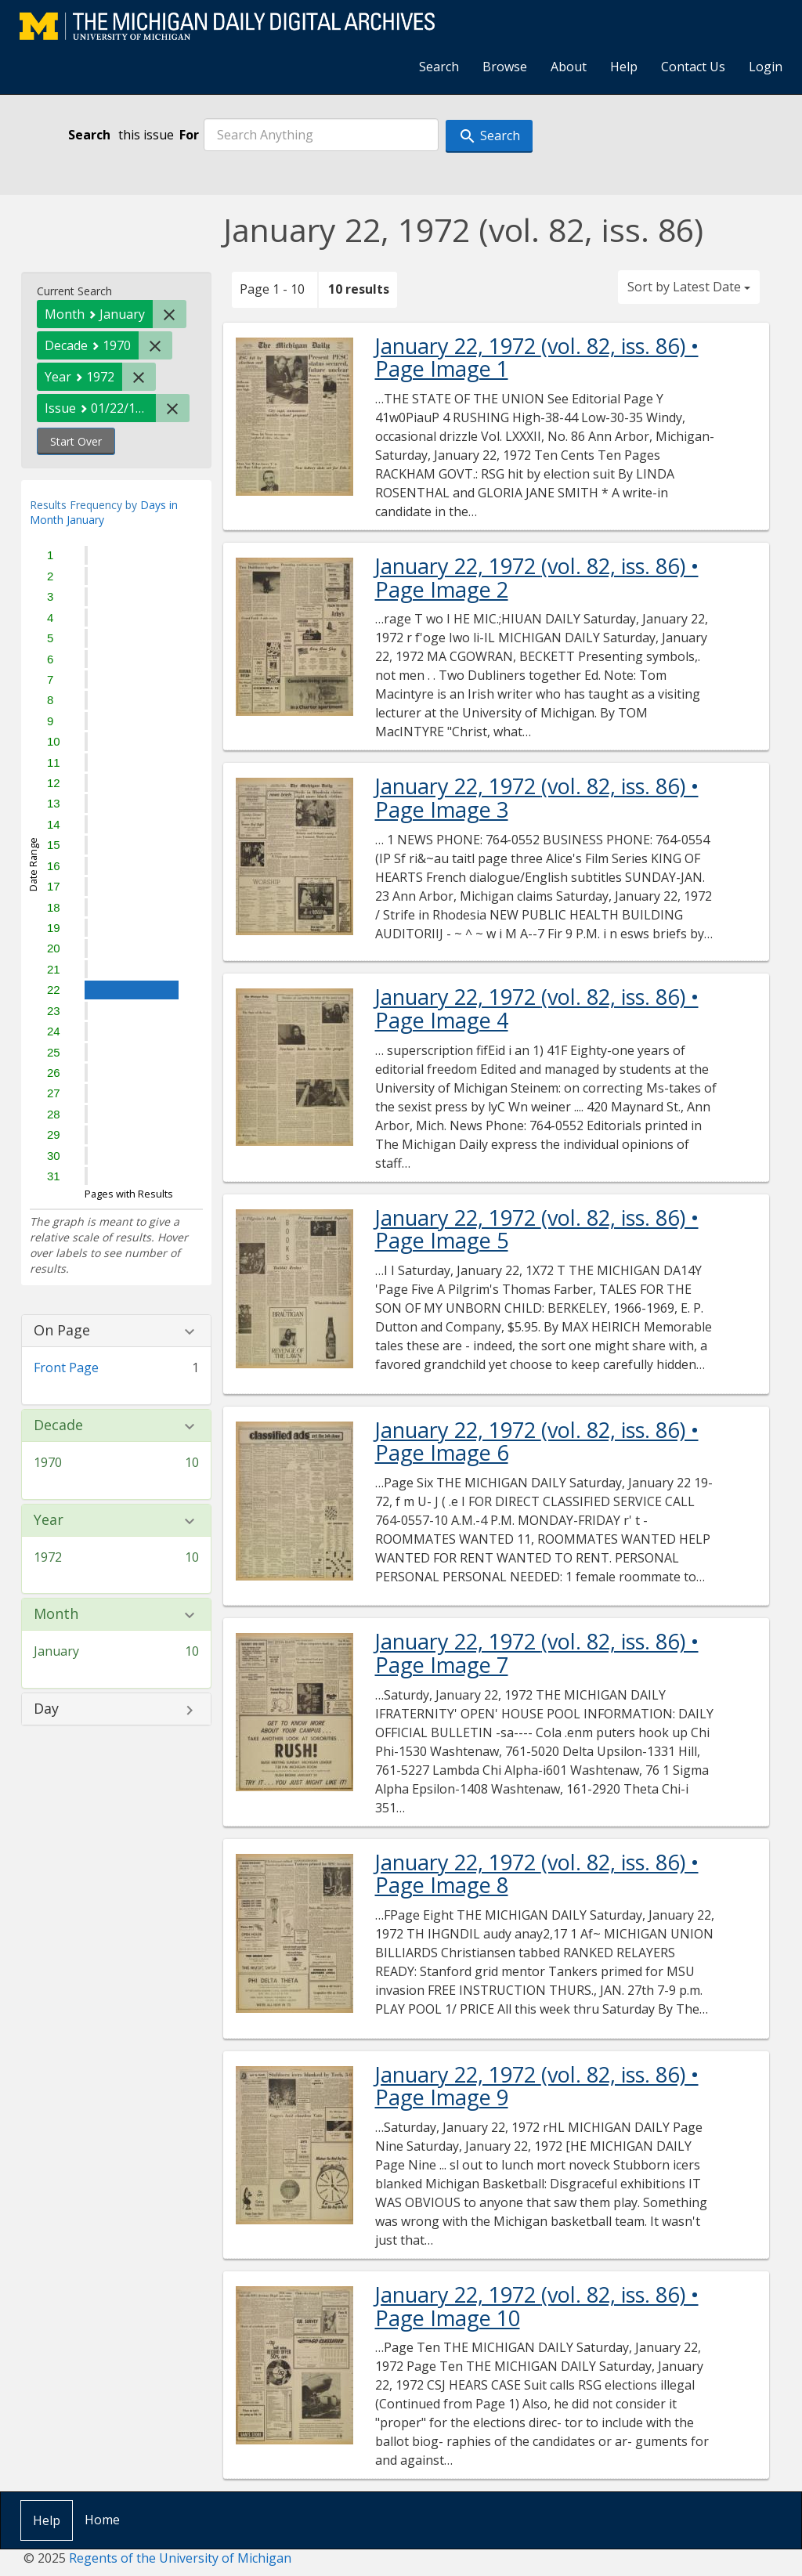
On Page (62, 1331)
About (569, 66)
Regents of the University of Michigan (180, 2558)
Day (46, 1709)
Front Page (66, 1367)
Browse (504, 66)
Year (48, 1520)
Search (439, 66)
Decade (58, 1425)
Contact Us (693, 66)
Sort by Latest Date (688, 286)
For (189, 134)
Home (102, 2519)
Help (624, 66)
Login (765, 66)
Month (56, 1614)
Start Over (76, 441)
